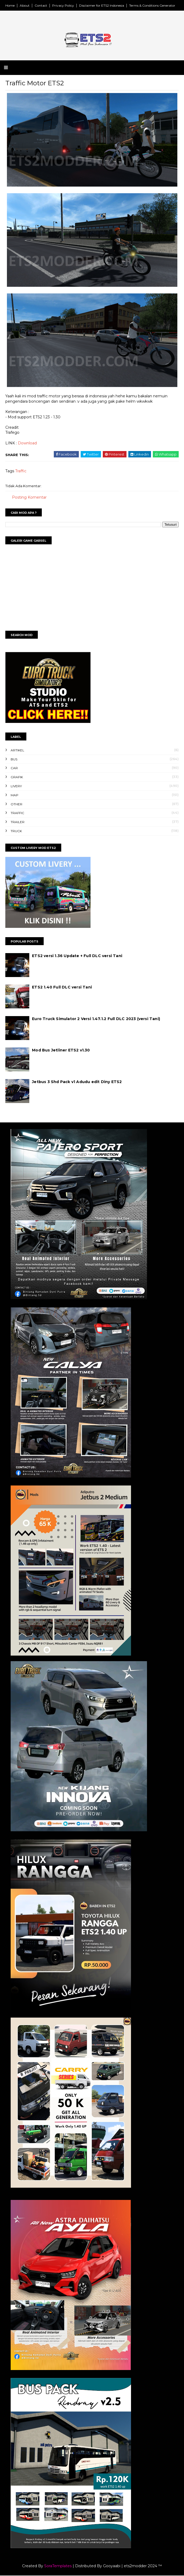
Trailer (17, 822)
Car (14, 769)
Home (10, 5)
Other (16, 804)
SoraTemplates (58, 2566)
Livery (16, 786)
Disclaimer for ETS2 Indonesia (101, 5)
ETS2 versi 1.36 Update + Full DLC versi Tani (77, 956)
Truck (16, 831)
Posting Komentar (29, 497)
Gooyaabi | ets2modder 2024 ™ (132, 2566)
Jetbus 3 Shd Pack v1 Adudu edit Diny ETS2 (77, 1082)
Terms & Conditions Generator (152, 5)
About (25, 5)
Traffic (20, 471)
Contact (41, 5)
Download (27, 443)
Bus (14, 759)
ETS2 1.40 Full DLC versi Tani (62, 987)
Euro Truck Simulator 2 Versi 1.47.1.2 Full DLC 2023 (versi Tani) (96, 1019)
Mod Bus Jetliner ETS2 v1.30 (61, 1050)
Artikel (17, 750)
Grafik (17, 777)
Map (14, 795)
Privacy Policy (63, 5)
